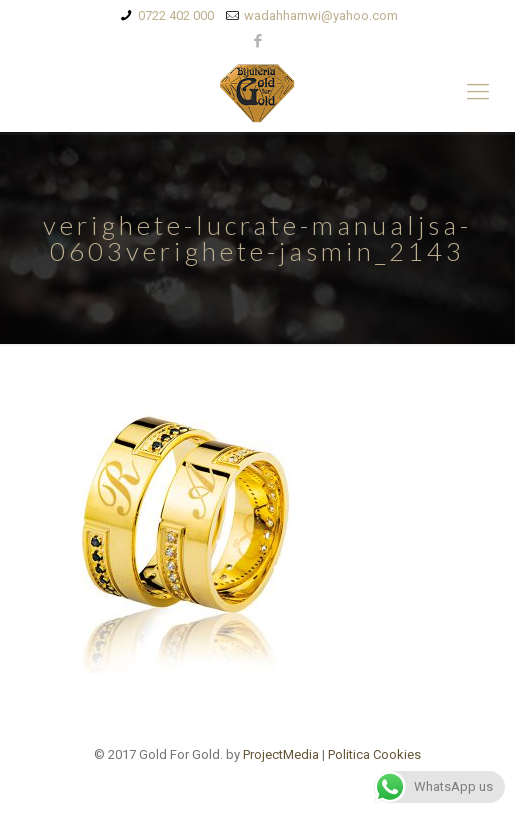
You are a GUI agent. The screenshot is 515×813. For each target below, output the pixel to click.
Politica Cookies (374, 754)
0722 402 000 (176, 15)
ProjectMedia (281, 754)
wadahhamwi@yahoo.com (321, 15)
